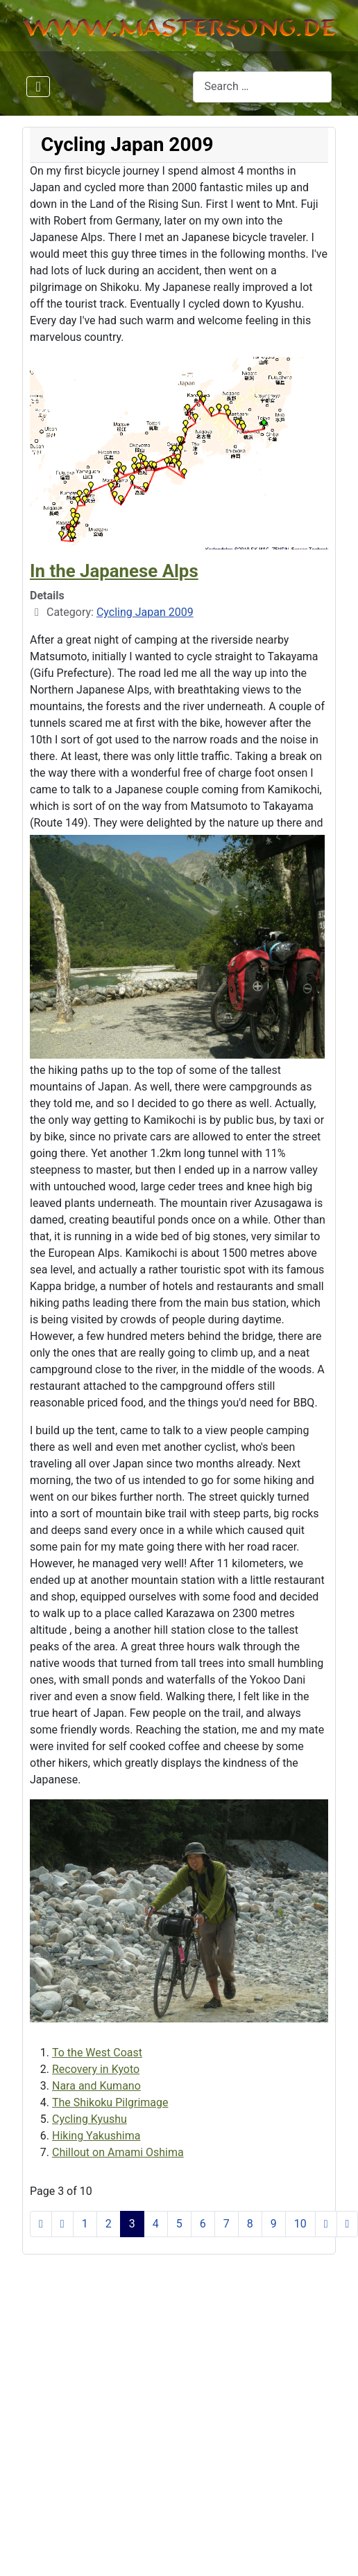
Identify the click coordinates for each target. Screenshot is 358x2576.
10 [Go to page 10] (300, 2223)
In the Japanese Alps (114, 571)
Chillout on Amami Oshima (118, 2152)
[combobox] (262, 87)
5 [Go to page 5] (179, 2223)
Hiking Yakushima (96, 2135)
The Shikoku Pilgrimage (110, 2102)
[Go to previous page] (62, 2224)
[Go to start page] (41, 2224)
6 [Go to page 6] (203, 2223)
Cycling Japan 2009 (145, 612)
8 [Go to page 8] (250, 2223)
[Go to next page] (326, 2224)
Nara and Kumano (96, 2085)
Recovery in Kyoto (95, 2069)
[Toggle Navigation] (37, 86)
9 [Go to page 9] (274, 2223)
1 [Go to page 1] (85, 2223)
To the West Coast (97, 2052)
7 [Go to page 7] (226, 2223)
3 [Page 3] (132, 2223)
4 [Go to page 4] (156, 2223)
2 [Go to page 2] (108, 2223)
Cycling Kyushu (89, 2119)
